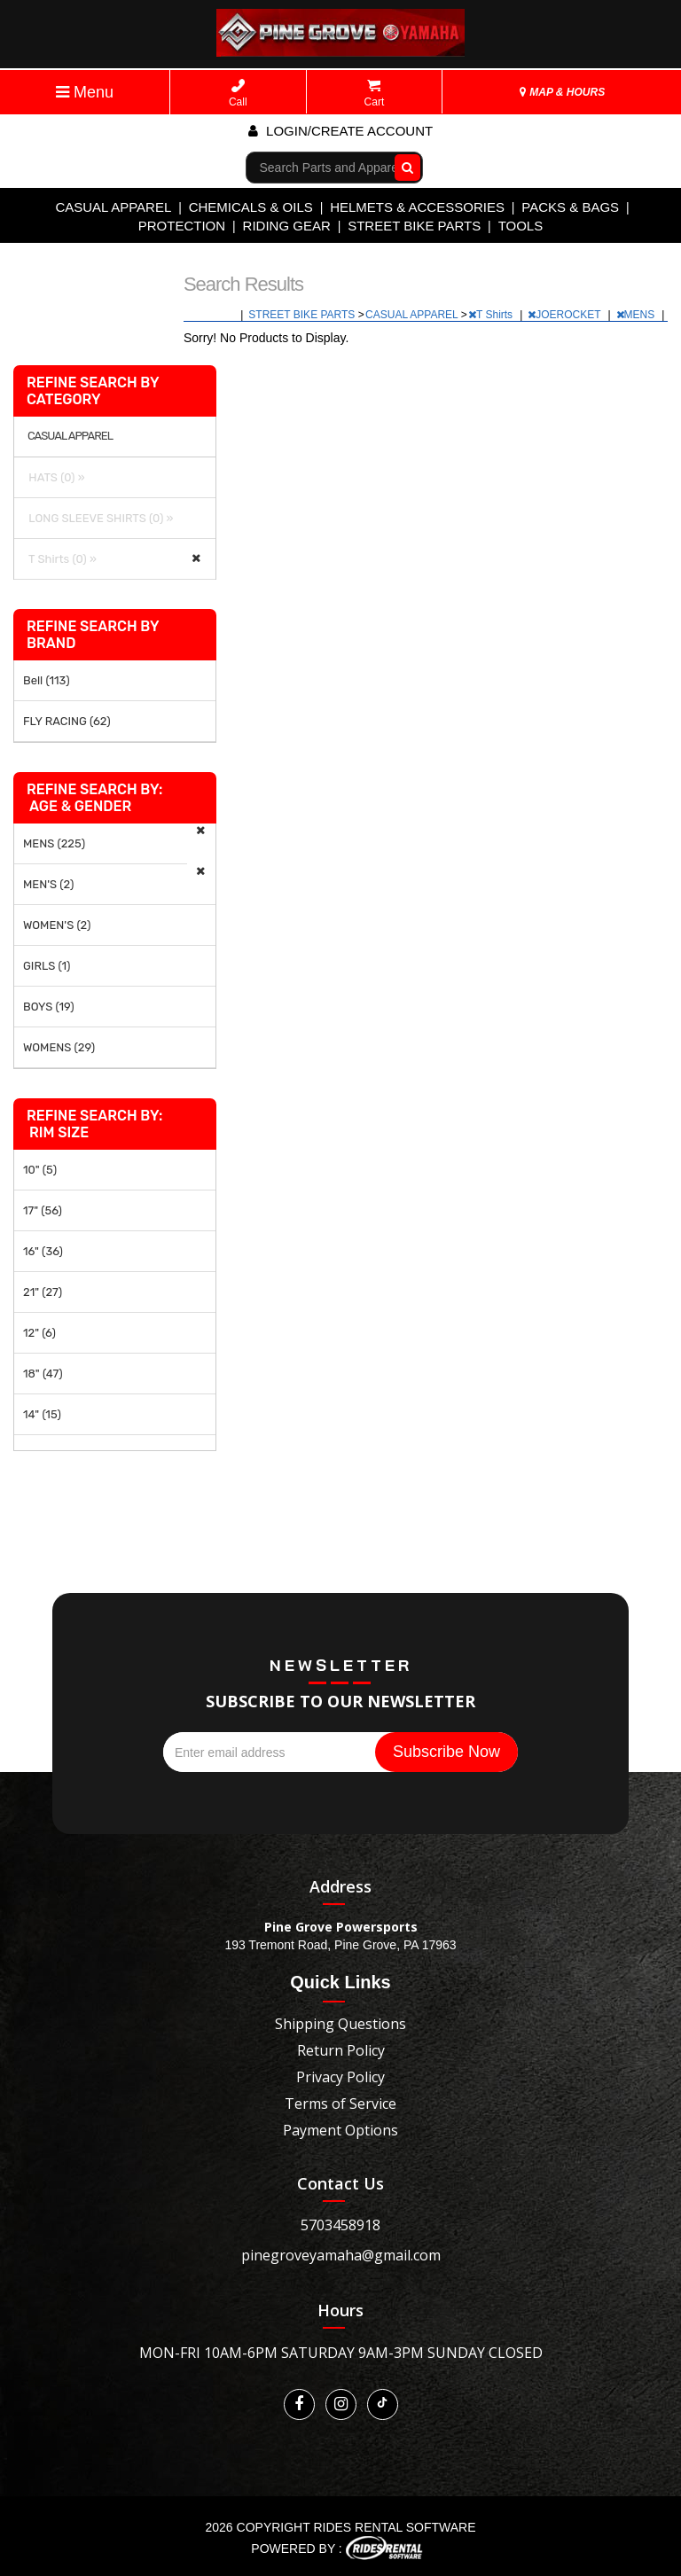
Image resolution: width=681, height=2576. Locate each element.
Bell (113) (46, 680)
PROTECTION (181, 225)
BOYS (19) (48, 1006)
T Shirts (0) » (60, 559)
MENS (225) (54, 843)
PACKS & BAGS (570, 207)
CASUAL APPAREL (113, 207)
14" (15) (42, 1414)
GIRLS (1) (46, 965)
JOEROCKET (565, 314)
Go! (403, 166)
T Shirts (491, 314)
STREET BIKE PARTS (414, 225)
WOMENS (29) (59, 1047)
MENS (637, 314)
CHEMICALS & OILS (251, 207)
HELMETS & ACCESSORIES (417, 207)
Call (238, 93)
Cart (374, 93)
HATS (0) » (54, 477)
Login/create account (340, 130)
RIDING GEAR (287, 225)
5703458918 (340, 2225)
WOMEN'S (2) (56, 925)
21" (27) (42, 1292)
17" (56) (42, 1210)
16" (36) (43, 1251)
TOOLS (521, 225)
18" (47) (43, 1373)
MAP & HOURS (562, 92)
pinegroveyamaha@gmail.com (341, 2255)
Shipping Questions (340, 2024)
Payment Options (340, 2130)
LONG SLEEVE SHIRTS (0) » (98, 518)
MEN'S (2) (48, 884)
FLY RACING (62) (67, 721)
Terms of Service (340, 2104)
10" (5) (40, 1169)
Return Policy (341, 2050)
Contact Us (340, 2183)
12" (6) (39, 1332)
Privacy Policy (340, 2077)
